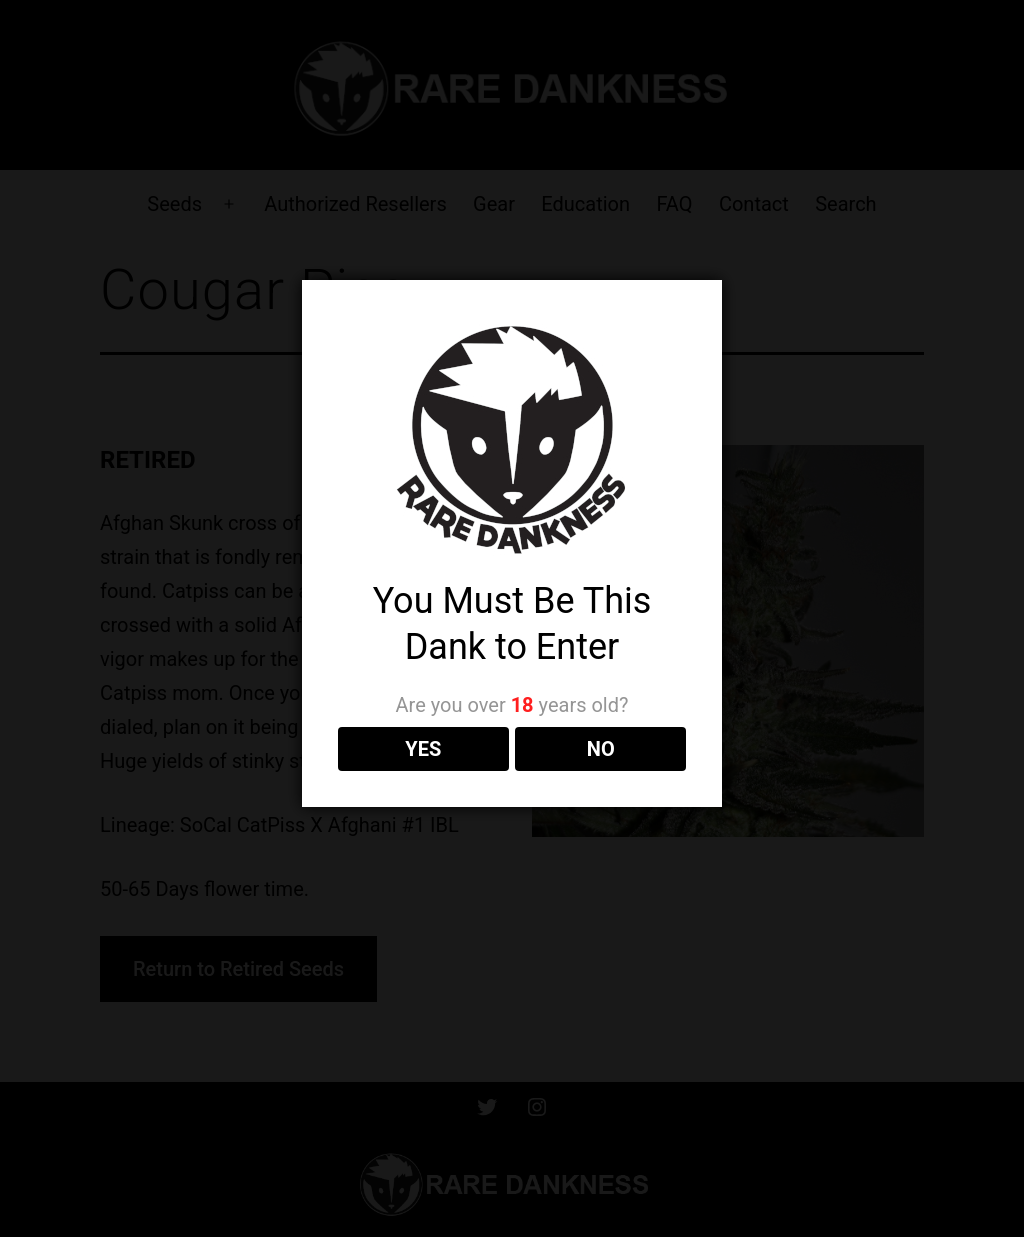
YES (423, 749)
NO (601, 749)
